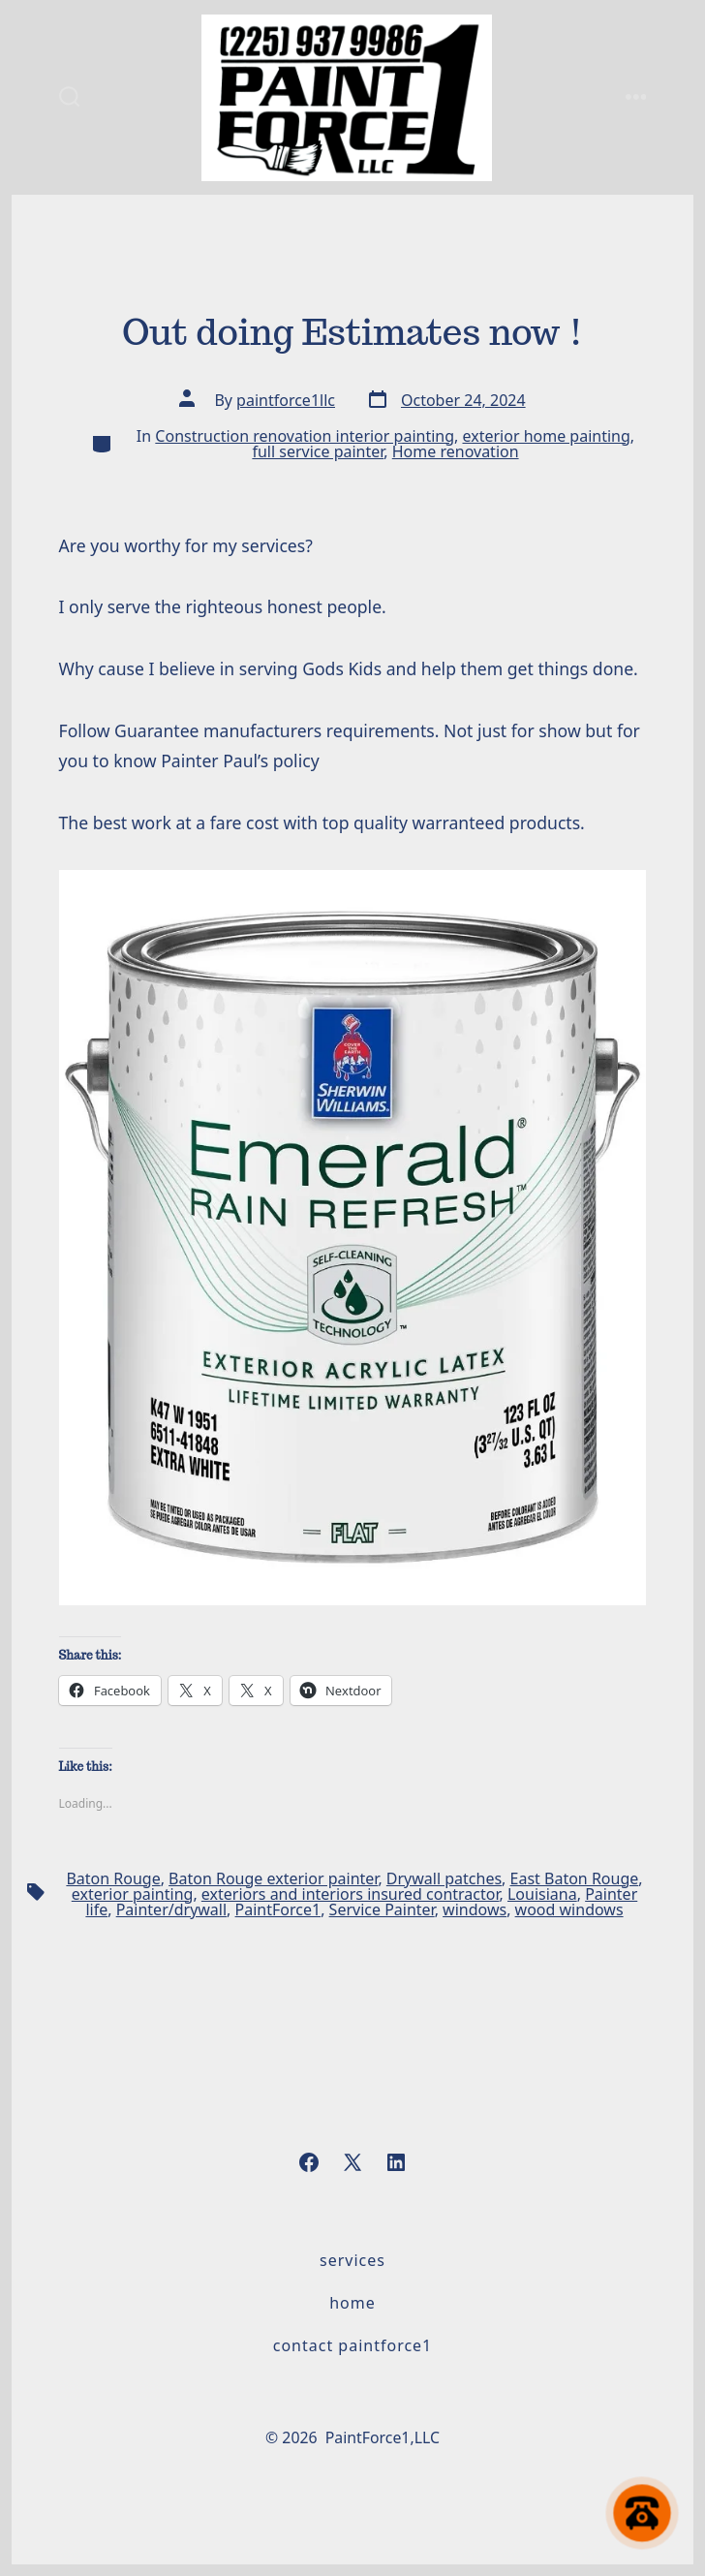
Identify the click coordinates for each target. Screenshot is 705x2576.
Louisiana (542, 1894)
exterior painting (133, 1894)
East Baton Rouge (574, 1878)
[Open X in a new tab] (352, 2162)
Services (352, 2260)
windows (474, 1909)
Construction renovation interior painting (304, 436)
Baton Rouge (113, 1878)
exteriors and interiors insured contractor (350, 1894)
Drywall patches (444, 1878)
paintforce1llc (285, 400)
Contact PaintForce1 (353, 2345)
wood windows (569, 1909)
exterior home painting (546, 436)
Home (352, 2302)
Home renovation (455, 451)
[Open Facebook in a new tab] (309, 2162)
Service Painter (382, 1909)
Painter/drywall (171, 1909)
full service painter (317, 451)
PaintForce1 (278, 1909)
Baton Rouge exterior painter (273, 1878)
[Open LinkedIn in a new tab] (396, 2162)
